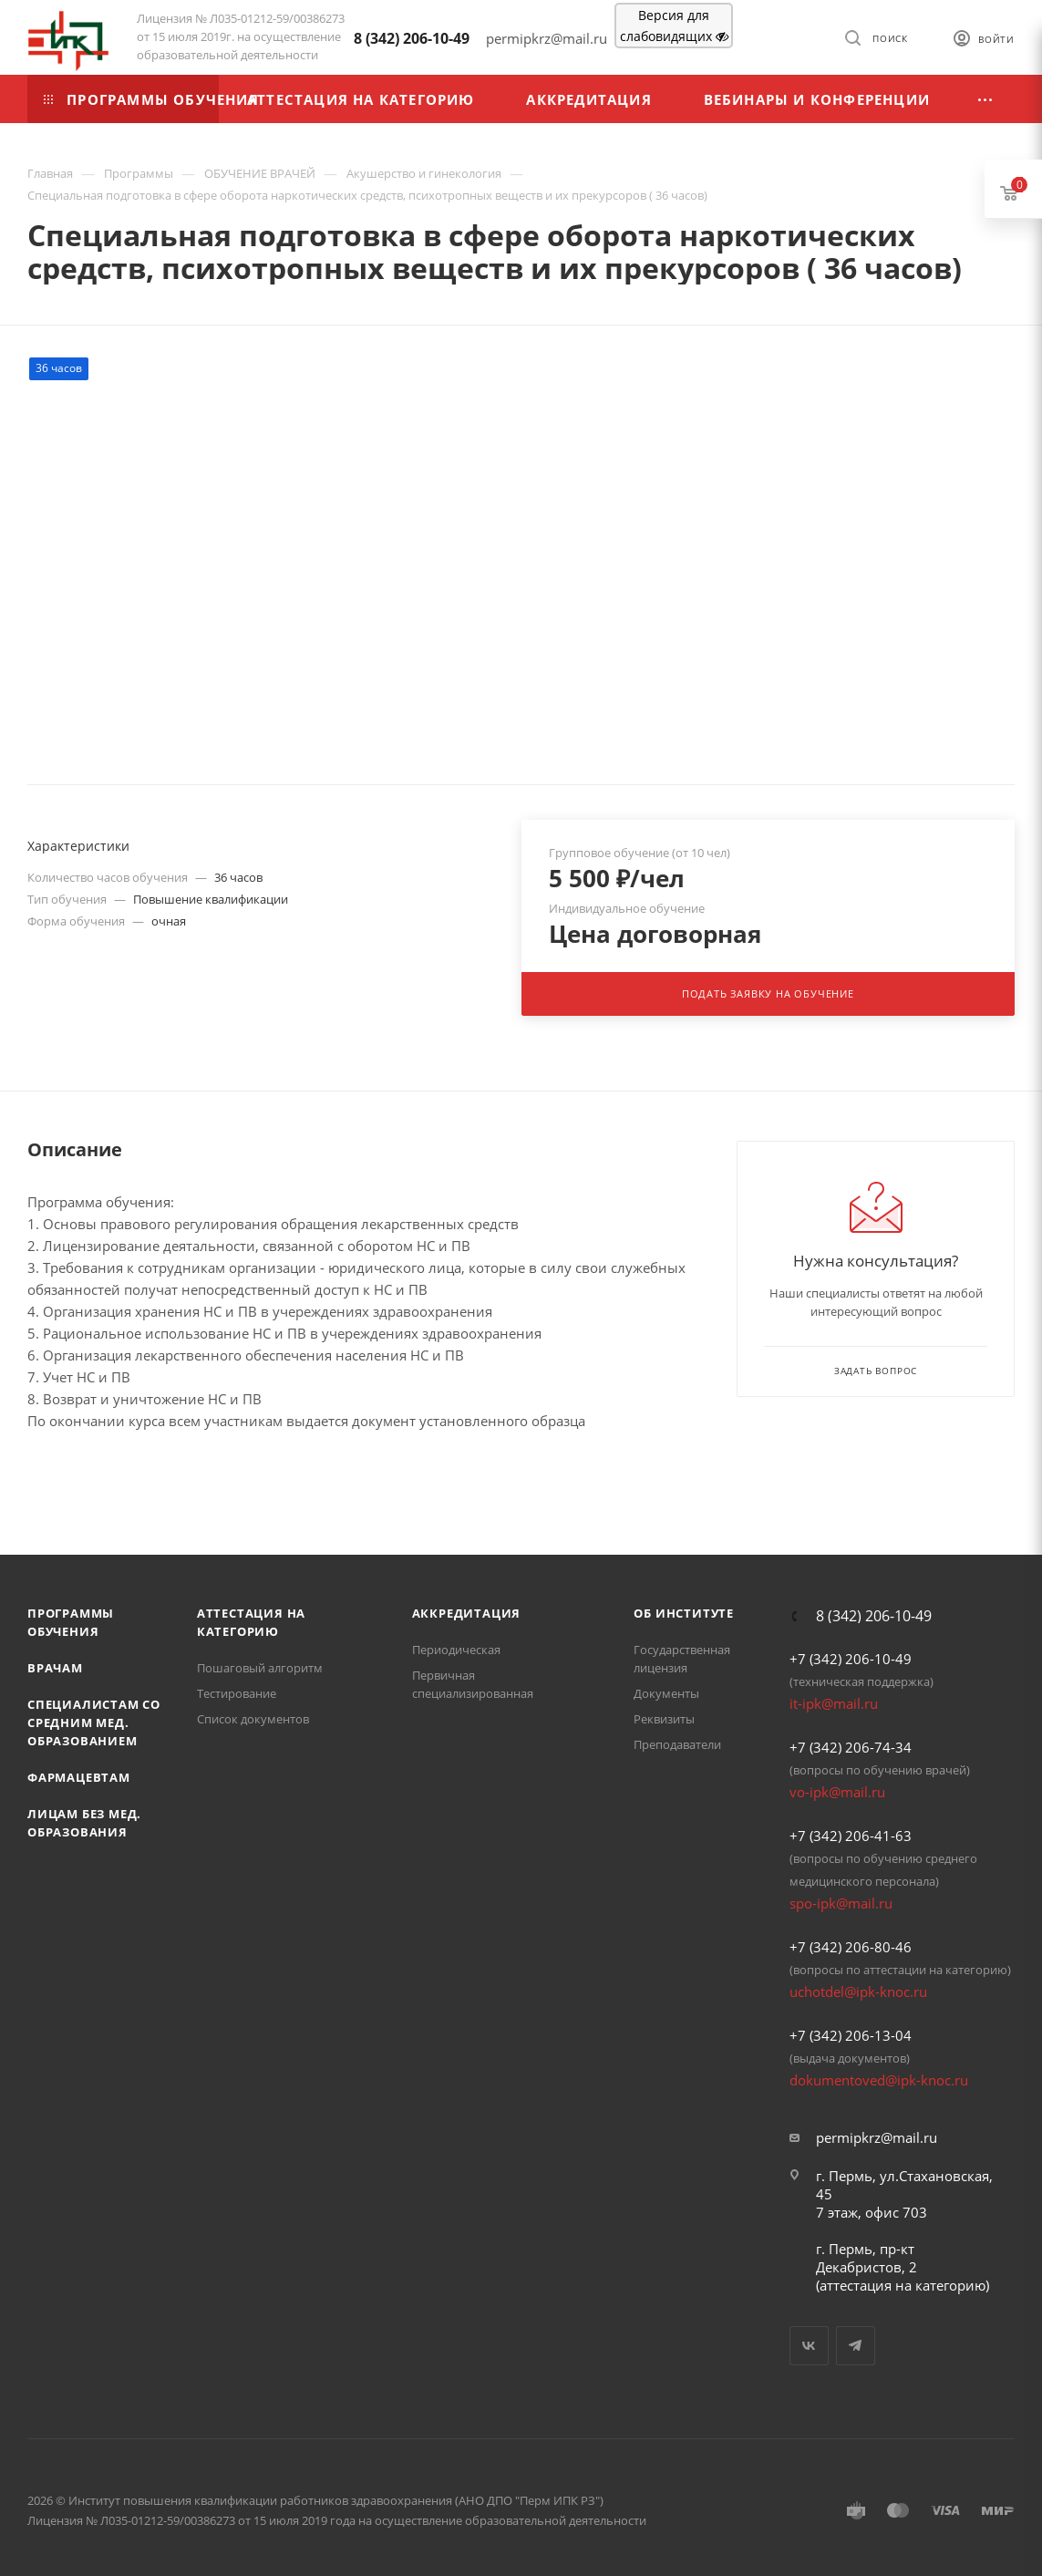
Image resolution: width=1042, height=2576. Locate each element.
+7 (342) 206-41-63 (850, 1835)
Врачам (55, 1668)
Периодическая (456, 1649)
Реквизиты (664, 1719)
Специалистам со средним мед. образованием (93, 1722)
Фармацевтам (78, 1777)
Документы (666, 1693)
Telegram (855, 2345)
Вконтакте (809, 2345)
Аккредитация (466, 1613)
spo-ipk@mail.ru (840, 1903)
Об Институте (684, 1613)
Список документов (253, 1719)
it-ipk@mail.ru (833, 1703)
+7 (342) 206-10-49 (850, 1659)
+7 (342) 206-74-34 (850, 1747)
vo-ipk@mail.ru (837, 1792)
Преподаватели (677, 1744)
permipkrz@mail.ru (876, 2137)
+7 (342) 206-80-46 (850, 1947)
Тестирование (236, 1693)
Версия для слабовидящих (674, 25)
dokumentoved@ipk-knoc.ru (878, 2080)
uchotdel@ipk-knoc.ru (858, 1991)
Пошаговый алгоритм (260, 1668)
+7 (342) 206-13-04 (850, 2035)
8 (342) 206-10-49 (411, 38)
